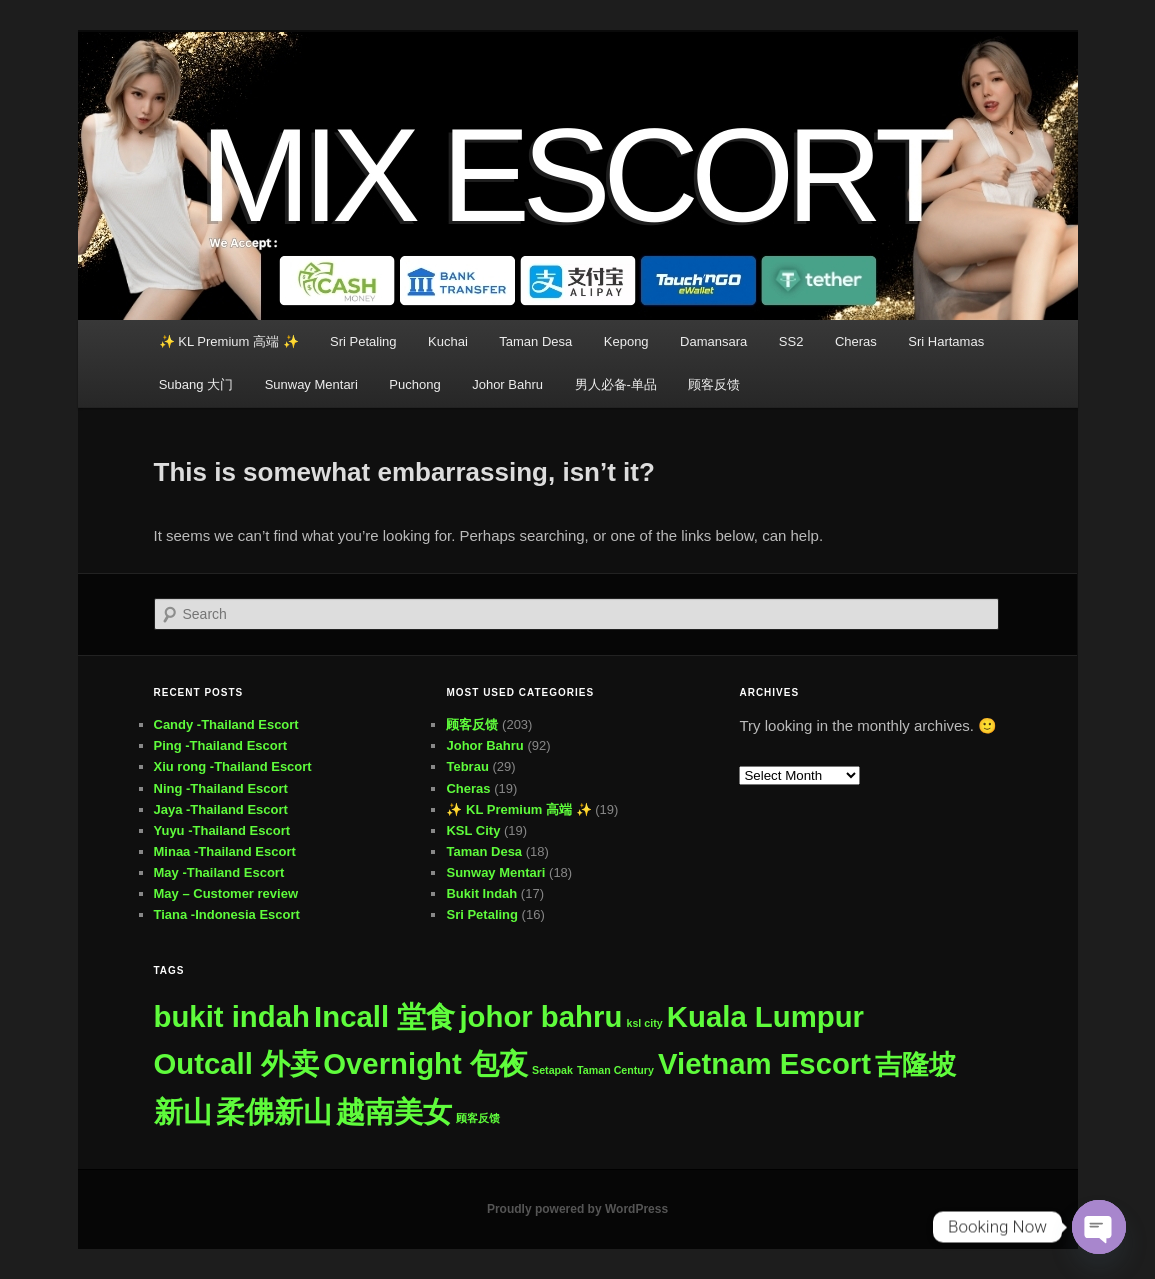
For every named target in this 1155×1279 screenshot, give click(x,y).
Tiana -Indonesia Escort (227, 914)
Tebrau (467, 766)
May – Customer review (226, 893)
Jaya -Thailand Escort (221, 809)
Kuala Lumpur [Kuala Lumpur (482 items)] (765, 1016)
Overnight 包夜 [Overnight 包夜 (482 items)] (425, 1063)
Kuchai (448, 341)
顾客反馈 (714, 384)
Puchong (414, 384)
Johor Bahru (507, 384)
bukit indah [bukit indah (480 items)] (232, 1016)
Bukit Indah (481, 893)
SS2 (791, 341)
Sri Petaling (363, 341)
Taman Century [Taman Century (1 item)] (615, 1070)
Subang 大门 (196, 384)
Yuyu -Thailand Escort (222, 830)
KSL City (473, 830)
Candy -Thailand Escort (226, 724)
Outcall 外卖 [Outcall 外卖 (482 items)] (237, 1063)
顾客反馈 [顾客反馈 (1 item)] (478, 1118)
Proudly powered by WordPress (577, 1209)
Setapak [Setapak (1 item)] (552, 1070)
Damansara (713, 341)
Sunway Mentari (311, 384)
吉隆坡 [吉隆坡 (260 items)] (915, 1064)
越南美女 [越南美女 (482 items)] (394, 1111)
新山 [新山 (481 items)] (183, 1111)
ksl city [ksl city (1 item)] (645, 1023)
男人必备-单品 (616, 384)
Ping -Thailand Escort (221, 745)
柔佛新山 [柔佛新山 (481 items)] (274, 1111)
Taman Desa (535, 341)
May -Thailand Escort (219, 872)
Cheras (856, 341)
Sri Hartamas (946, 341)
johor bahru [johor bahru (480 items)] (540, 1016)
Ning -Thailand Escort (221, 788)
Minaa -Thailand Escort (225, 851)
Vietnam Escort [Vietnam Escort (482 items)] (764, 1063)
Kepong (626, 341)
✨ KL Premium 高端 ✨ (229, 341)
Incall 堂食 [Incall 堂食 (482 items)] (384, 1016)
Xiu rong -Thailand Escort (233, 766)
